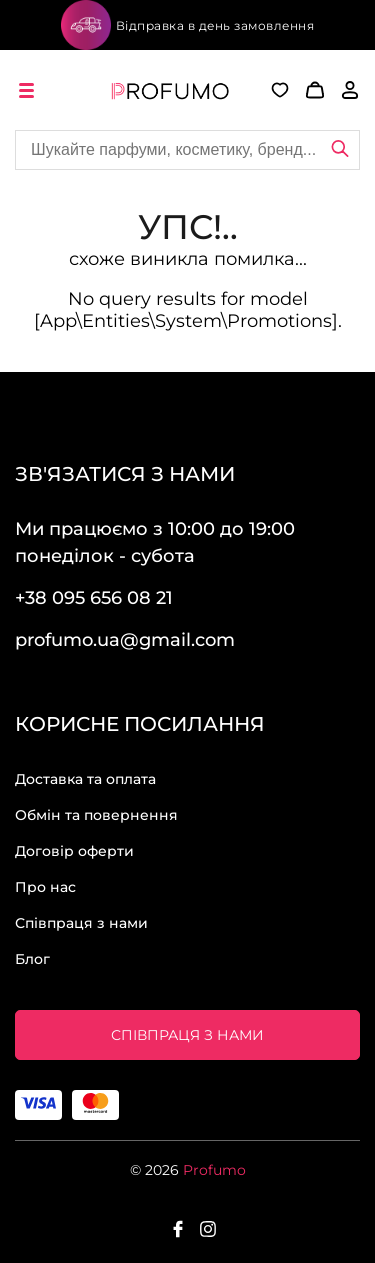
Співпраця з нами (81, 923)
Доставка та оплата (85, 779)
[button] (306, 90)
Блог (32, 959)
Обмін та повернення (96, 815)
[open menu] (30, 90)
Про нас (45, 887)
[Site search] (187, 150)
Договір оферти (74, 851)
